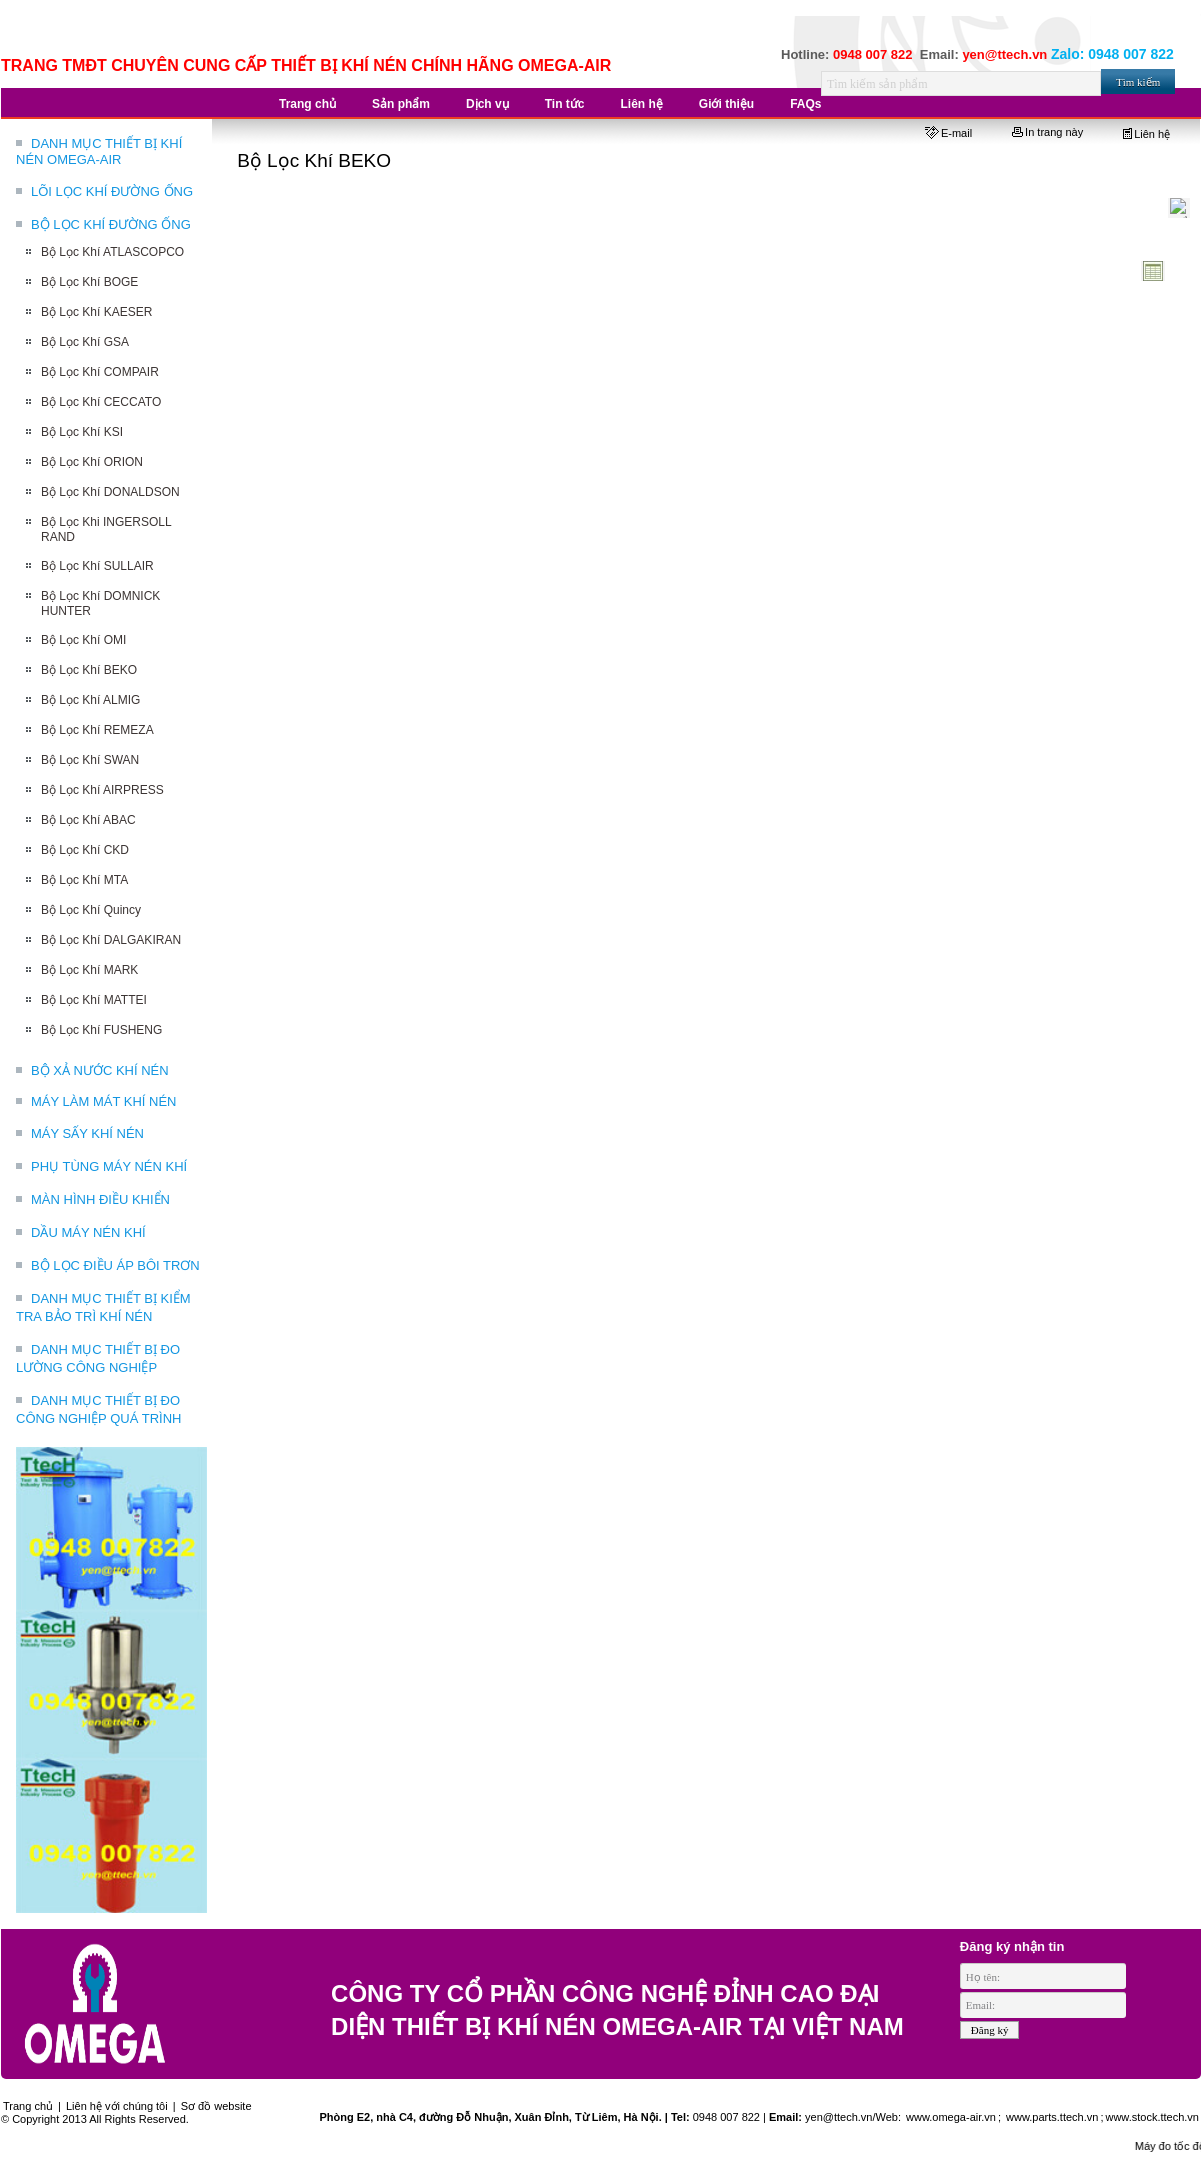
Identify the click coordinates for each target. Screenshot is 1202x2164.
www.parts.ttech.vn (1052, 2117)
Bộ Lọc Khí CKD (85, 850)
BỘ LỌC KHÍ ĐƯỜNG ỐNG (111, 224)
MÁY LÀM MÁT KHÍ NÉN (103, 1101)
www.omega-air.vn (949, 2117)
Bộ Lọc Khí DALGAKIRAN (111, 940)
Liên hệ (1146, 134)
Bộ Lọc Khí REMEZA (97, 730)
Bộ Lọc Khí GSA (85, 342)
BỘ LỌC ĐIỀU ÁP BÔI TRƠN (115, 1265)
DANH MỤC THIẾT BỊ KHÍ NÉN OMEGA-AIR (99, 151)
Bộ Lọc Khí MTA (84, 880)
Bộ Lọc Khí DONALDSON (110, 492)
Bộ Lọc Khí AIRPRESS (102, 790)
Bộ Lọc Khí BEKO (89, 670)
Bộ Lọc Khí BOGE (89, 282)
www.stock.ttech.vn (1152, 2117)
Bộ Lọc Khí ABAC (88, 820)
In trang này (1047, 132)
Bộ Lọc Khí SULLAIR (97, 566)
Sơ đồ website (216, 2106)
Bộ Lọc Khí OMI (83, 640)
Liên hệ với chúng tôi (117, 2106)
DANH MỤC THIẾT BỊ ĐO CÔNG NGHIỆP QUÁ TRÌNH (98, 1409)
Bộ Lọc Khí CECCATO (101, 402)
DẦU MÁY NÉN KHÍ (88, 1232)
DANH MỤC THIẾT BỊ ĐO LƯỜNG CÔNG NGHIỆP (98, 1358)
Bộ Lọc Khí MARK (89, 970)
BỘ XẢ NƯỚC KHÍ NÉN (100, 1070)
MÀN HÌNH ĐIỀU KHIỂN (100, 1199)
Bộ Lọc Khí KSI (82, 432)
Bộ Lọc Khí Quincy (91, 910)
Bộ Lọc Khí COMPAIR (100, 372)
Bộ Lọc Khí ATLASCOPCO (112, 252)
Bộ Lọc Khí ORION (92, 462)
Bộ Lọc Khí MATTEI (94, 1000)
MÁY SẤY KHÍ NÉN (87, 1133)
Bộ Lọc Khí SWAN (90, 760)
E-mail (948, 133)
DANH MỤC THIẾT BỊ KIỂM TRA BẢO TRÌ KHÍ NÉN (103, 1307)
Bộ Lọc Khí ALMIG (90, 700)
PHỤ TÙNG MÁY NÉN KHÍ (109, 1166)
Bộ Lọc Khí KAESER (96, 312)
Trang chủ (28, 2106)
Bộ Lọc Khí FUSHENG (101, 1030)
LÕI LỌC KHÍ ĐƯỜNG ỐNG (112, 191)
